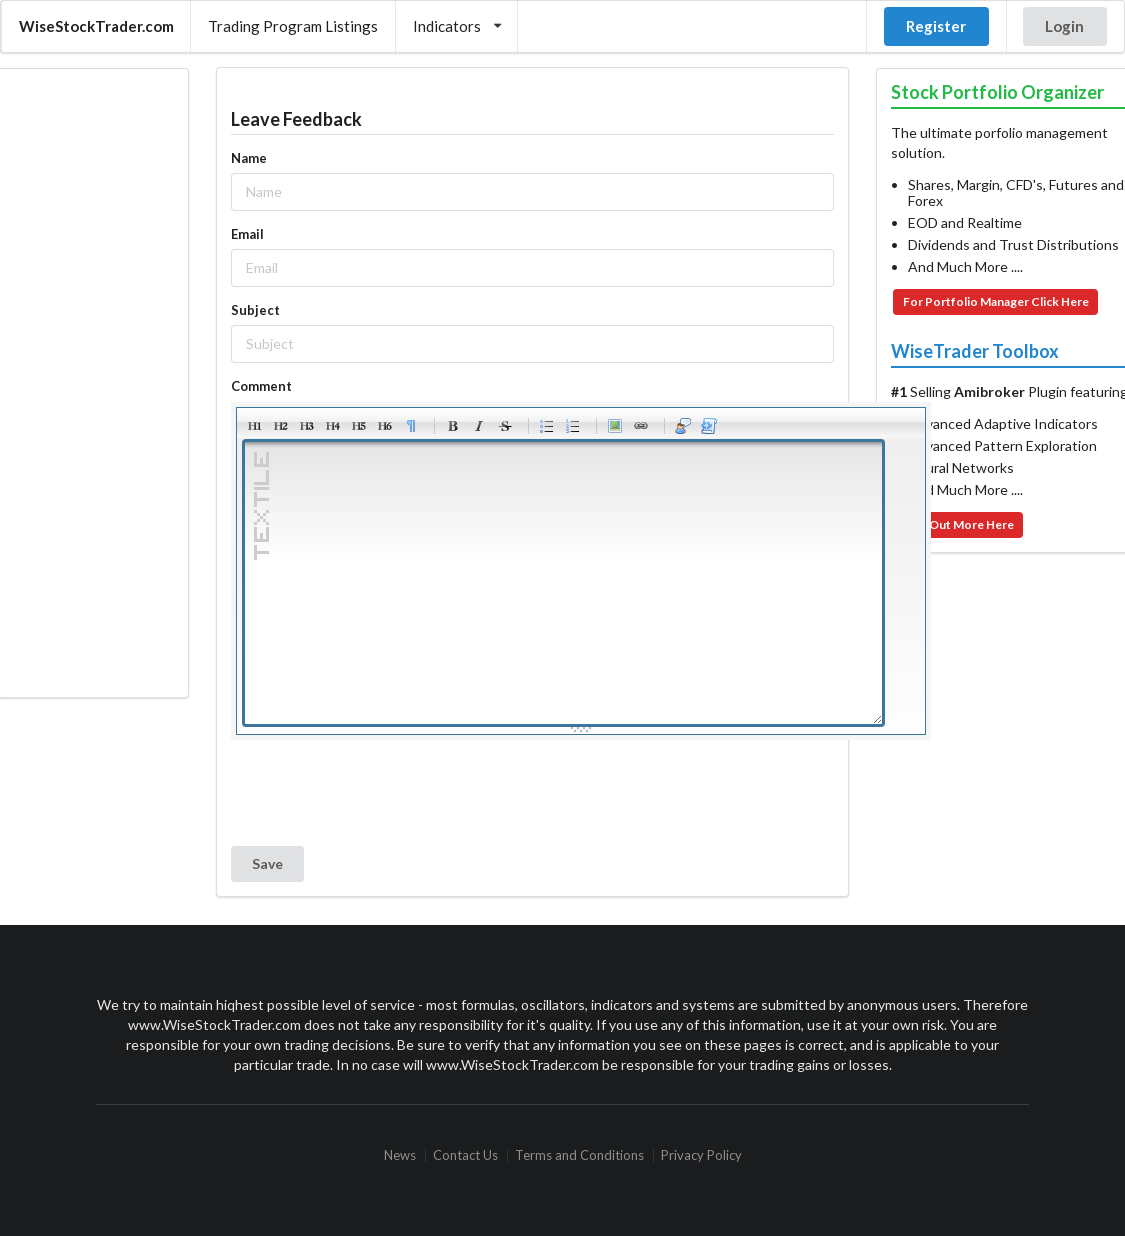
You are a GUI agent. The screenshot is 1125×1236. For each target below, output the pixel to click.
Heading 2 (281, 426)
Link (641, 426)
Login (1064, 26)
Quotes (683, 426)
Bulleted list (547, 426)
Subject (255, 310)
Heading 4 (333, 426)
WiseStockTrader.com (96, 26)
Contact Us (465, 1155)
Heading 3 (307, 426)
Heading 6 (385, 426)
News (400, 1155)
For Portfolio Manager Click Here (996, 301)
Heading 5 (359, 426)
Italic (479, 426)
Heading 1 (255, 426)
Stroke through (505, 426)
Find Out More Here (958, 524)
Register (936, 26)
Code (709, 426)
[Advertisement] (93, 383)
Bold (453, 426)
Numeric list (573, 426)
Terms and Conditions (579, 1155)
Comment (261, 386)
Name (249, 158)
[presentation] (383, 793)
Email (247, 234)
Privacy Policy (701, 1155)
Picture (615, 426)
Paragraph (411, 426)
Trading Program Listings (293, 26)
